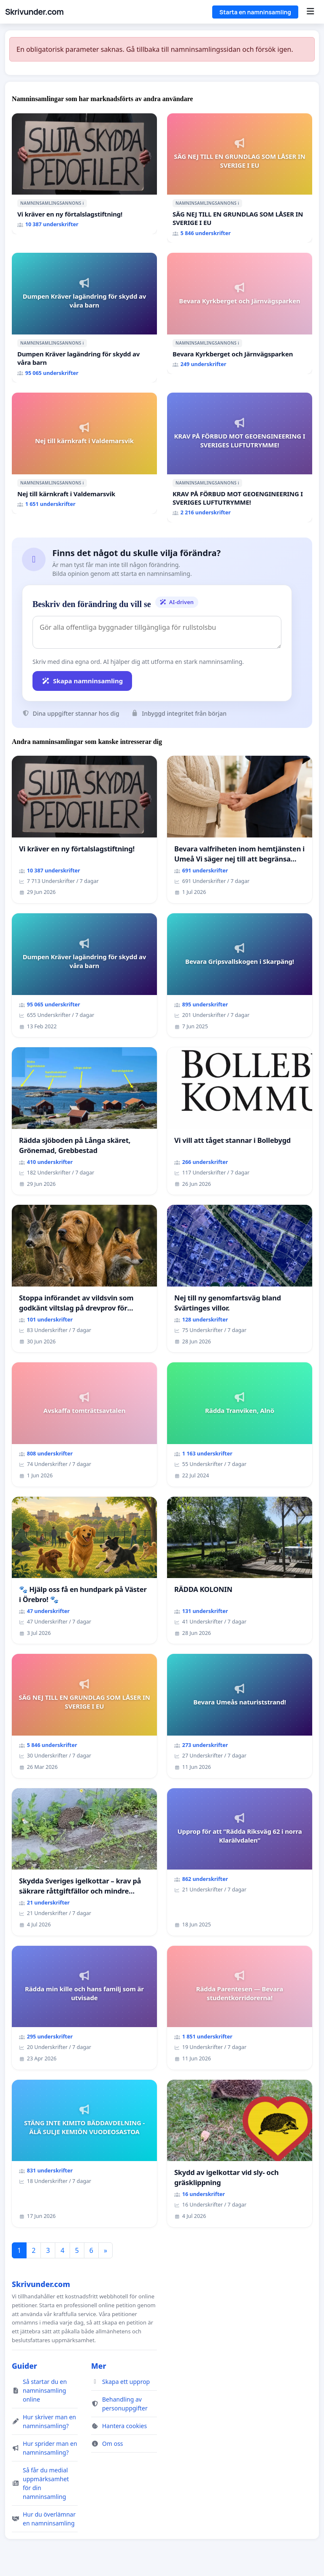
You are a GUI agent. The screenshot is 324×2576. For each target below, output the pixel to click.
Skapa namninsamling (82, 681)
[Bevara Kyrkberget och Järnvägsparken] (239, 313)
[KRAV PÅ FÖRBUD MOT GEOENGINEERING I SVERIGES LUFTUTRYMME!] (239, 457)
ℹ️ (83, 203)
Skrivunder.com (34, 11)
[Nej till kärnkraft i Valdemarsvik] (84, 453)
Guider (24, 2366)
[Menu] (310, 11)
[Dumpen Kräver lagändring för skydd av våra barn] (84, 318)
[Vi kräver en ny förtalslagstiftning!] (84, 174)
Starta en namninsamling (255, 12)
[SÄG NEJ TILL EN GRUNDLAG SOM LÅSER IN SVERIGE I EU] (239, 178)
